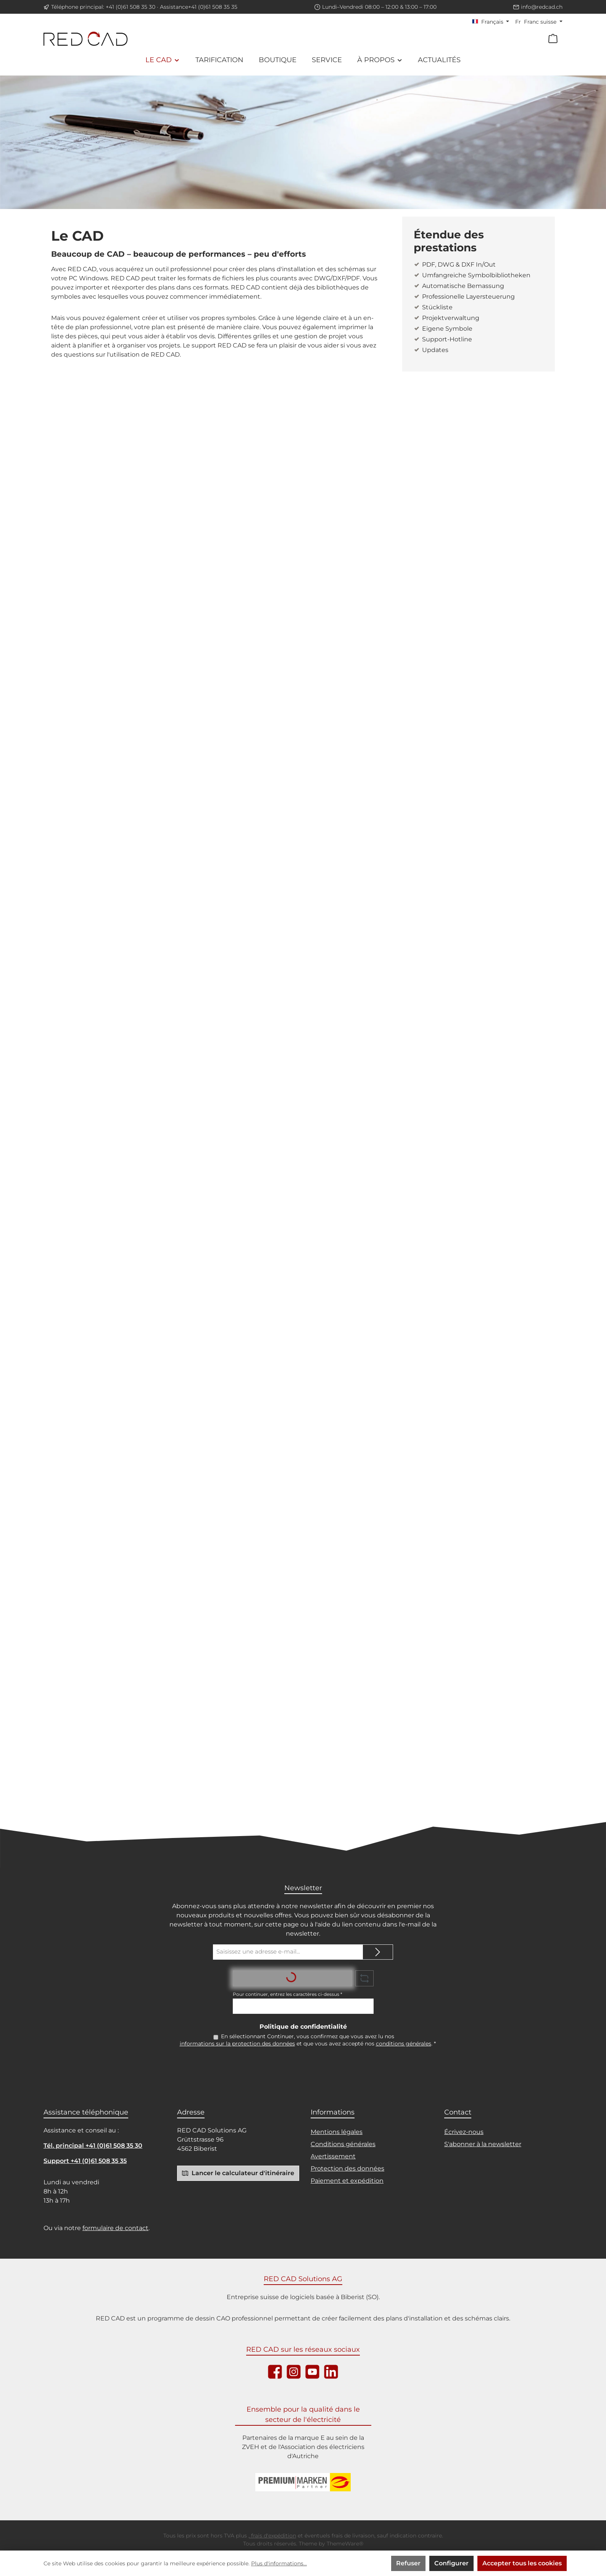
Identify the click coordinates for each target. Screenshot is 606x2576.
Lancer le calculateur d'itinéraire (238, 2174)
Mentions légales (337, 2133)
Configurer (451, 2563)
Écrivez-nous (464, 2133)
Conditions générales (343, 2145)
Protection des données (347, 2169)
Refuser (408, 2563)
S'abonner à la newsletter (482, 2145)
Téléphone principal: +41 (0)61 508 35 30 (103, 6)
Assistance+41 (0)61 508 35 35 (198, 6)
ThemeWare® (345, 2544)
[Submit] (378, 1952)
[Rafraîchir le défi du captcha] (364, 1978)
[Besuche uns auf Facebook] (275, 2372)
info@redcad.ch (541, 6)
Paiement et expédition (347, 2181)
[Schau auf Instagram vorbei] (293, 2372)
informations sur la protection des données (237, 2044)
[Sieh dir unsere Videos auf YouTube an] (312, 2372)
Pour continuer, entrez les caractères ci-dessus (287, 1994)
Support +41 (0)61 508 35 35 (85, 2162)
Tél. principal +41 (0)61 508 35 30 (93, 2146)
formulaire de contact (115, 2229)
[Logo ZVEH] (303, 2483)
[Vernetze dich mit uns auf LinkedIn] (331, 2372)
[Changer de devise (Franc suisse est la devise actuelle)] (538, 21)
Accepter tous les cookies (522, 2563)
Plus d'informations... (279, 2563)
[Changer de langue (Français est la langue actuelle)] (490, 21)
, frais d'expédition (272, 2536)
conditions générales (403, 2044)
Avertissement (333, 2157)
